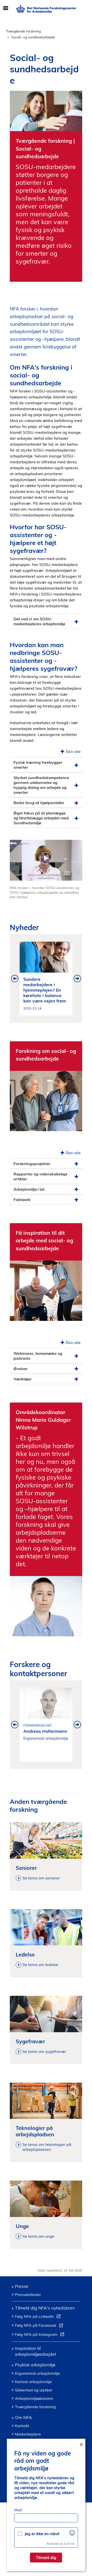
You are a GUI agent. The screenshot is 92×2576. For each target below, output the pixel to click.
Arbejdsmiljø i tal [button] (46, 1189)
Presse (21, 2286)
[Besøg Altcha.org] (72, 2534)
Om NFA (23, 2417)
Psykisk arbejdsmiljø (35, 2364)
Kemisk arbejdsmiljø (33, 2381)
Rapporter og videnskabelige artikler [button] (46, 1176)
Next (77, 978)
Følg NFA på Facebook (40, 2326)
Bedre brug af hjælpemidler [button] (46, 802)
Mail (18, 2509)
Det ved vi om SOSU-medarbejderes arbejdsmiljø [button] (46, 621)
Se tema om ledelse (40, 1964)
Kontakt (22, 2425)
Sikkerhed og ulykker (34, 2390)
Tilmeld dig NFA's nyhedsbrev (45, 2308)
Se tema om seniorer (41, 1877)
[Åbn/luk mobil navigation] (5, 8)
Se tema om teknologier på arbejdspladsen (46, 2147)
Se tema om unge (38, 2236)
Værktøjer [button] (46, 1379)
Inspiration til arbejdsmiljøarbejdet (35, 2351)
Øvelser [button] (46, 1368)
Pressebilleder (28, 2294)
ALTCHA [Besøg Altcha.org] (69, 2543)
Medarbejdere (28, 2434)
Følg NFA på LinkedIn (39, 2317)
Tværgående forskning (23, 31)
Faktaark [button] (46, 1199)
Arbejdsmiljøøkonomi (34, 2398)
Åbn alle (71, 751)
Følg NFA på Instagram (40, 2335)
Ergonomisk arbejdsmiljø (37, 2373)
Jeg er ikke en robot (42, 2533)
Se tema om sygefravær (44, 2051)
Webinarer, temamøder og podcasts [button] (46, 1356)
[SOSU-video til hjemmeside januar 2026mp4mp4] (46, 860)
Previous (14, 978)
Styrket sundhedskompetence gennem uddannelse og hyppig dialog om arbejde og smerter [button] (46, 785)
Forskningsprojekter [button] (46, 1163)
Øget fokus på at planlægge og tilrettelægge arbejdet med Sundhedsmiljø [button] (46, 818)
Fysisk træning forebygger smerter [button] (46, 765)
